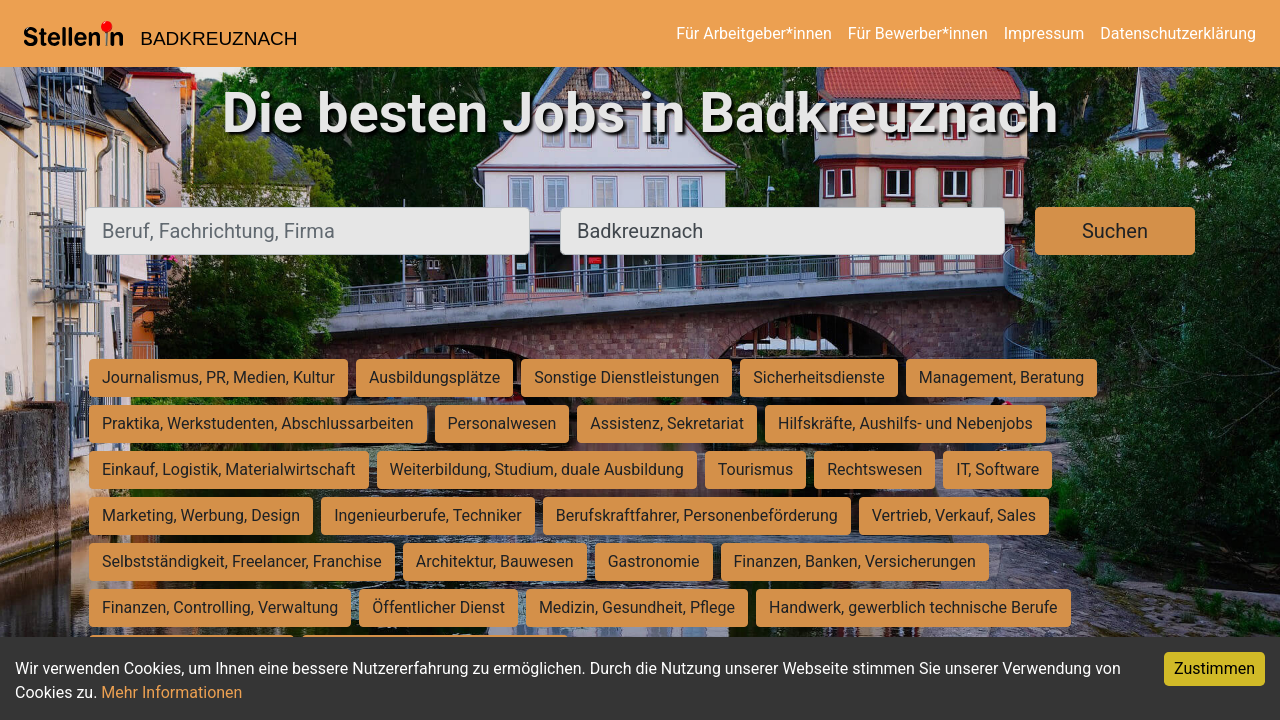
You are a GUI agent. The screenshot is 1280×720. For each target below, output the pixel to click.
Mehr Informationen (171, 692)
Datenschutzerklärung (1178, 33)
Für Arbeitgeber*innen (753, 33)
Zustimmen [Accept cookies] (1214, 668)
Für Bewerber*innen (918, 33)
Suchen (1115, 231)
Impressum (1044, 33)
